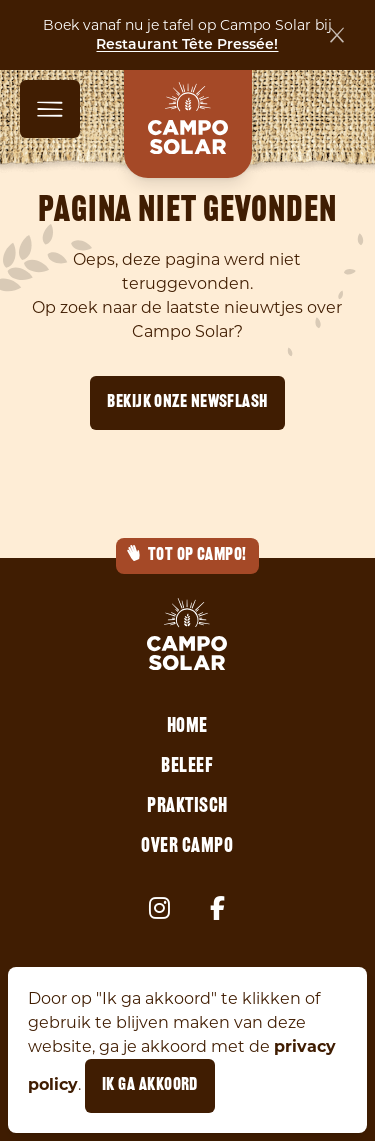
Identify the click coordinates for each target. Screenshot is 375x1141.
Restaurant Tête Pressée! (187, 44)
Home (187, 727)
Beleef (187, 767)
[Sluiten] (337, 35)
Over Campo (187, 847)
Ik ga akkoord (150, 1085)
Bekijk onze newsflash (187, 402)
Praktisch (187, 807)
